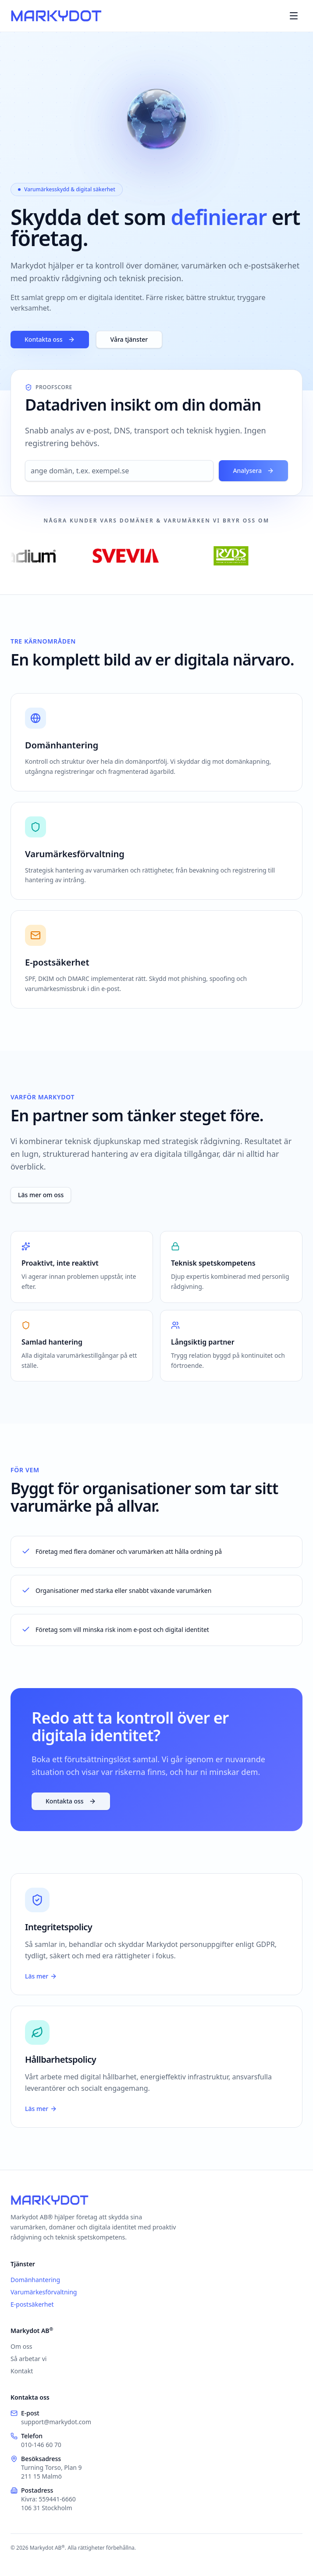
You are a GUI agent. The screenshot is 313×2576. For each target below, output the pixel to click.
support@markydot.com (56, 2422)
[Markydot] (56, 16)
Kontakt (22, 2371)
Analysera (253, 470)
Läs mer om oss (41, 1195)
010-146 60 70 (41, 2444)
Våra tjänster (129, 339)
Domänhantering (35, 2279)
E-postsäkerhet (32, 2304)
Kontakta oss (50, 339)
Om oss (21, 2346)
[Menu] (293, 16)
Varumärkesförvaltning (44, 2292)
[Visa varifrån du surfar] (156, 119)
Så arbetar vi (28, 2358)
